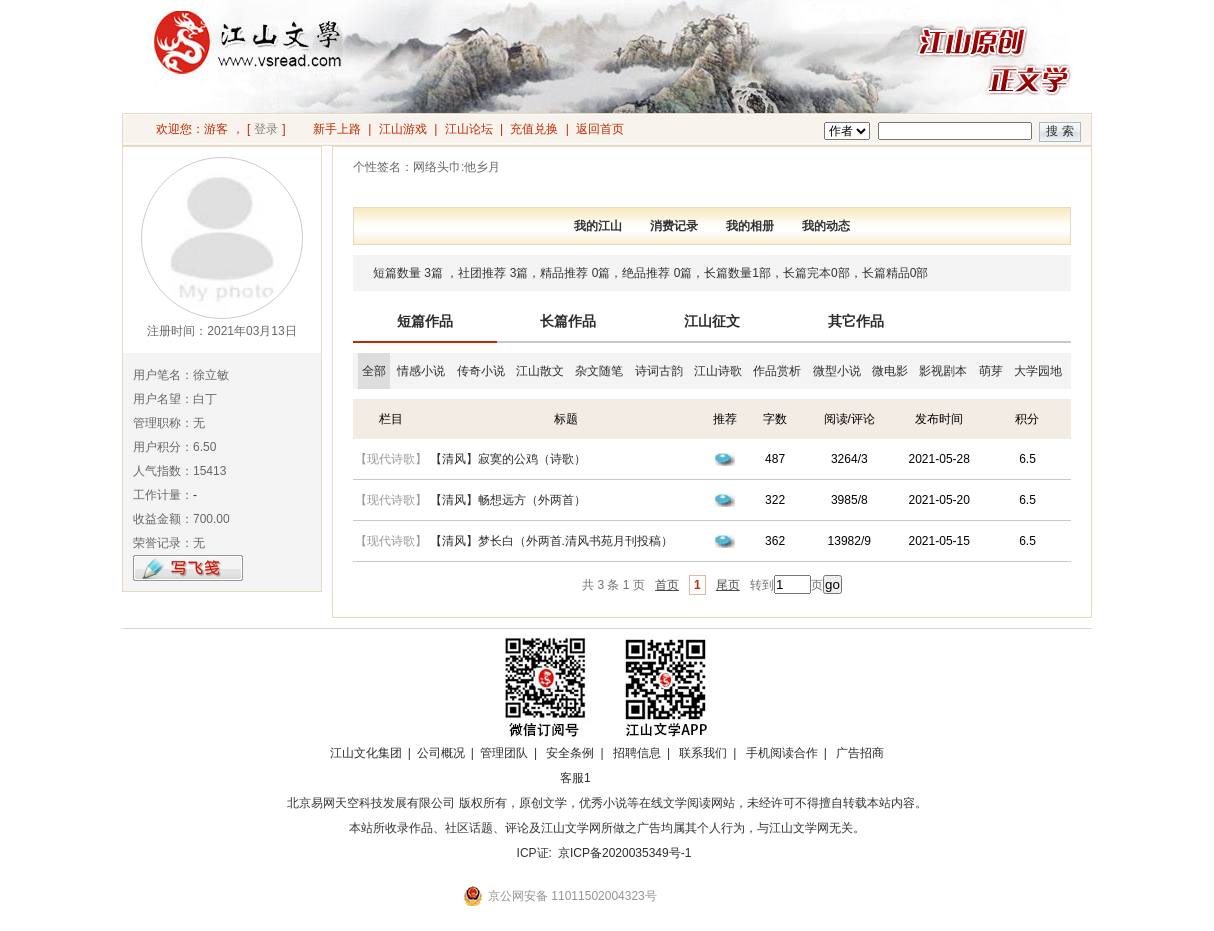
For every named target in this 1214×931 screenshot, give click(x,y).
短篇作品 (425, 321)
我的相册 (750, 226)
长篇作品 (568, 321)
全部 (374, 371)
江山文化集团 (366, 753)
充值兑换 (534, 129)
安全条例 (570, 753)
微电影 (890, 371)
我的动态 (826, 226)
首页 (667, 585)
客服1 (575, 778)
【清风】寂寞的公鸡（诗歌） (508, 459)
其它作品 (856, 321)
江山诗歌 (718, 371)
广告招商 (860, 753)
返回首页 (600, 129)
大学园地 (1038, 371)
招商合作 (630, 778)
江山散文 (540, 371)
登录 (266, 129)
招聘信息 (637, 753)
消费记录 (674, 226)
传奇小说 (481, 371)
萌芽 (991, 371)
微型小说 (837, 371)
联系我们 (703, 753)
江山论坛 (469, 129)
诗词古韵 (659, 371)
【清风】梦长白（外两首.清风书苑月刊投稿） (551, 541)
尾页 (728, 585)
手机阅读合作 (782, 753)
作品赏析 (777, 371)
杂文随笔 (599, 371)
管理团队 (504, 753)
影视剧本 (943, 371)
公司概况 (441, 753)
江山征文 (712, 321)
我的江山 (598, 226)
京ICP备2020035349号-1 (624, 853)
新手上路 (337, 129)
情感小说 (421, 371)
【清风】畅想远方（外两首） (508, 500)
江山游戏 (403, 129)
